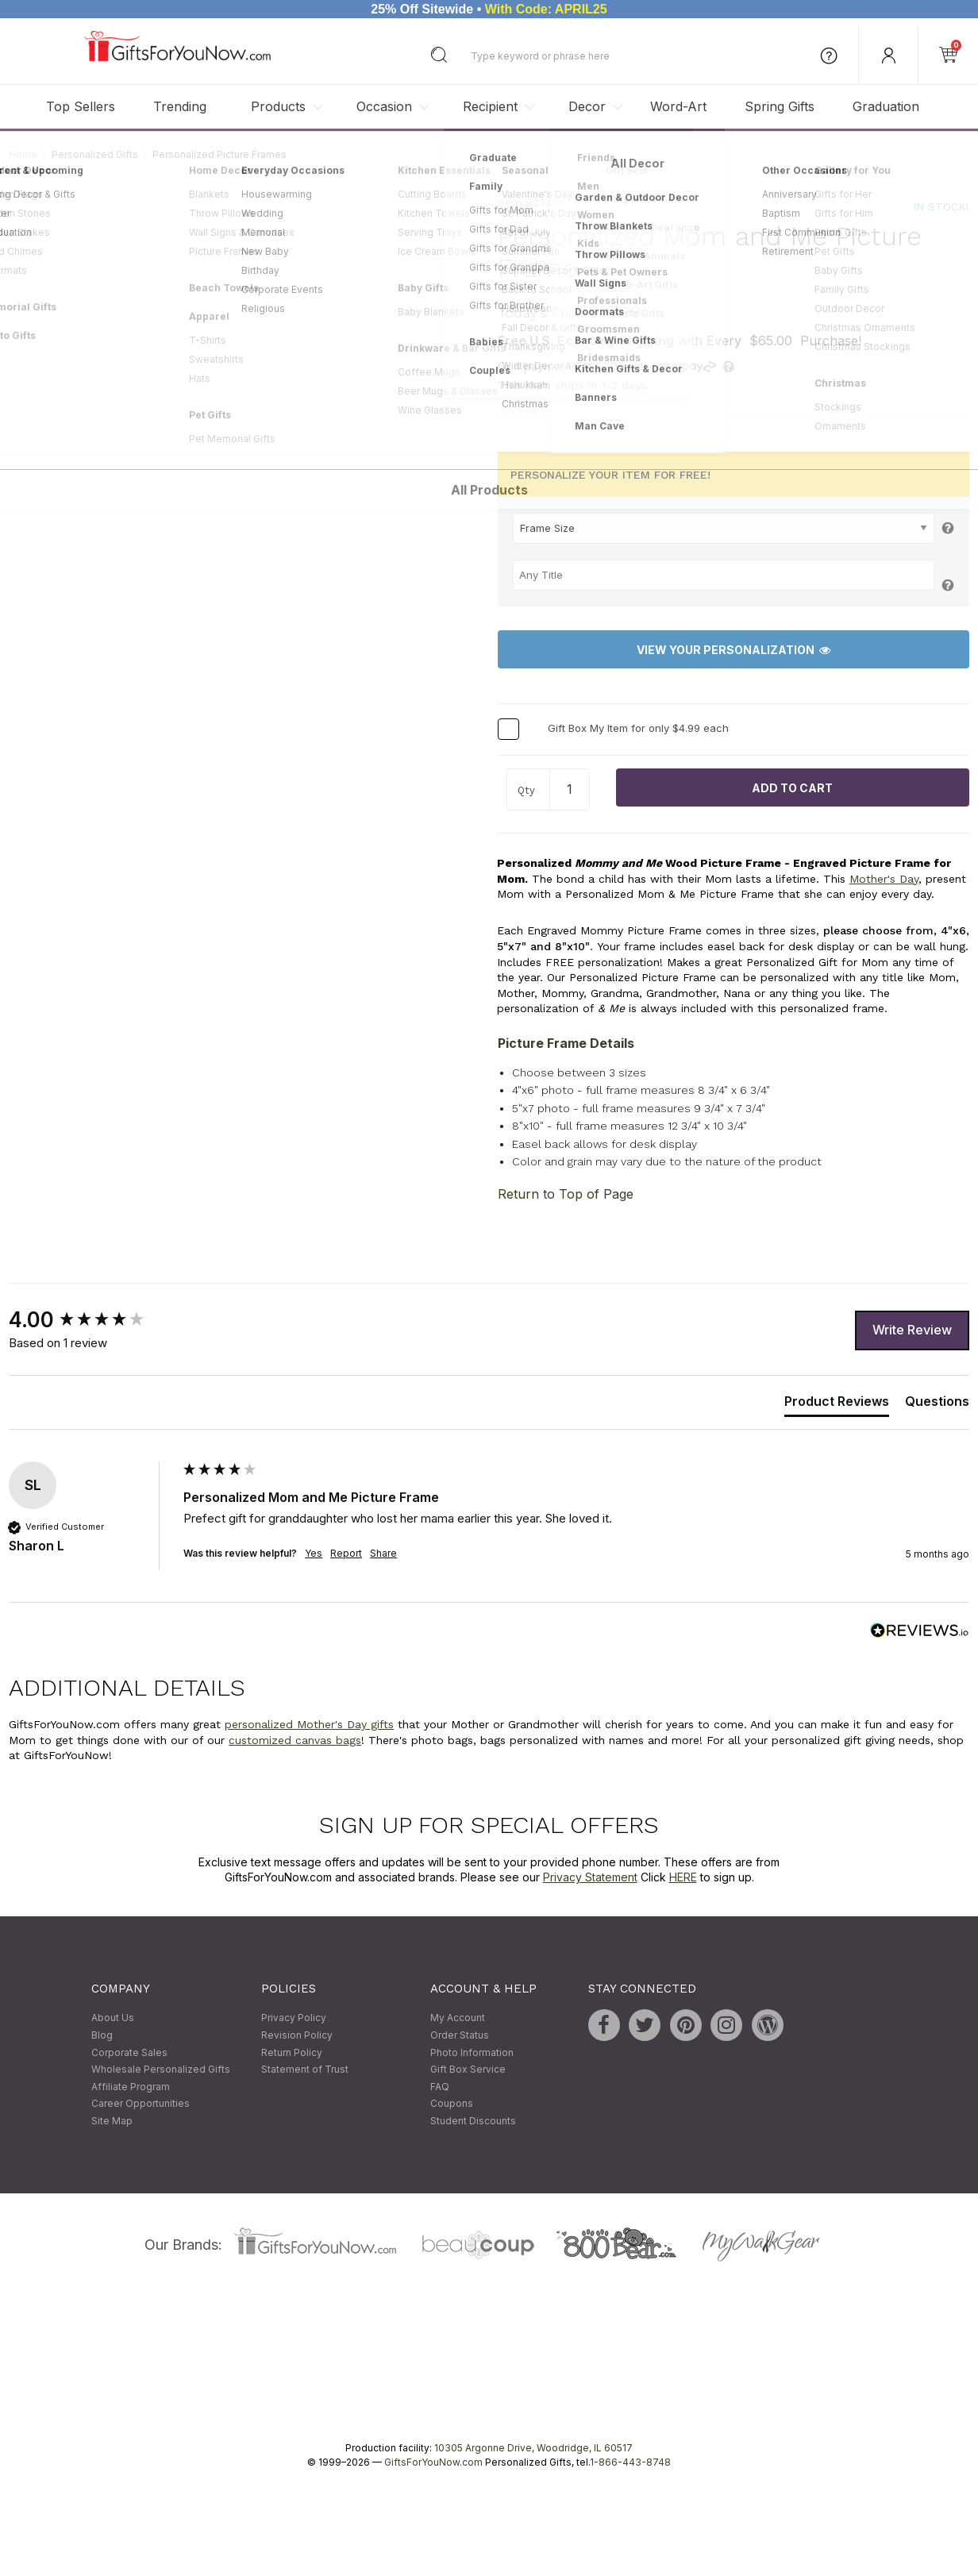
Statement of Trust (304, 2070)
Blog (102, 2035)
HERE (683, 1878)
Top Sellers (80, 106)
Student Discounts (473, 2121)
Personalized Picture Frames (219, 154)
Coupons (451, 2104)
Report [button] (346, 1553)
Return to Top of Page (565, 1194)
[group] (92, 1320)
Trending (179, 106)
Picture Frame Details (566, 1043)
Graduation (886, 106)
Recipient (490, 106)
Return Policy (291, 2052)
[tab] (836, 1405)
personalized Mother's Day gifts (309, 1724)
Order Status (459, 2035)
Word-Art (678, 106)
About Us (112, 2018)
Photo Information (472, 2052)
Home (23, 154)
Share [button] (383, 1553)
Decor (587, 106)
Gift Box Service (468, 2070)
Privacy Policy (293, 2018)
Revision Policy (297, 2035)
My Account (457, 2018)
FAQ (439, 2087)
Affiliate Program (130, 2087)
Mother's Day (883, 878)
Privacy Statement (590, 1878)
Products (278, 106)
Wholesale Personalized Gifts (160, 2070)
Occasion (384, 106)
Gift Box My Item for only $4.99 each (638, 728)
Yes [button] (313, 1553)
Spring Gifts (779, 106)
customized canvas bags (295, 1740)
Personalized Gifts (95, 154)
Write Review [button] (912, 1330)
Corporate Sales (129, 2052)
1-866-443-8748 (630, 2462)
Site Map (112, 2121)
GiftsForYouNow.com (433, 2462)
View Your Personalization (733, 650)
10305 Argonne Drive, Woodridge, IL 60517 (533, 2448)
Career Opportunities (140, 2104)
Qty (526, 791)
